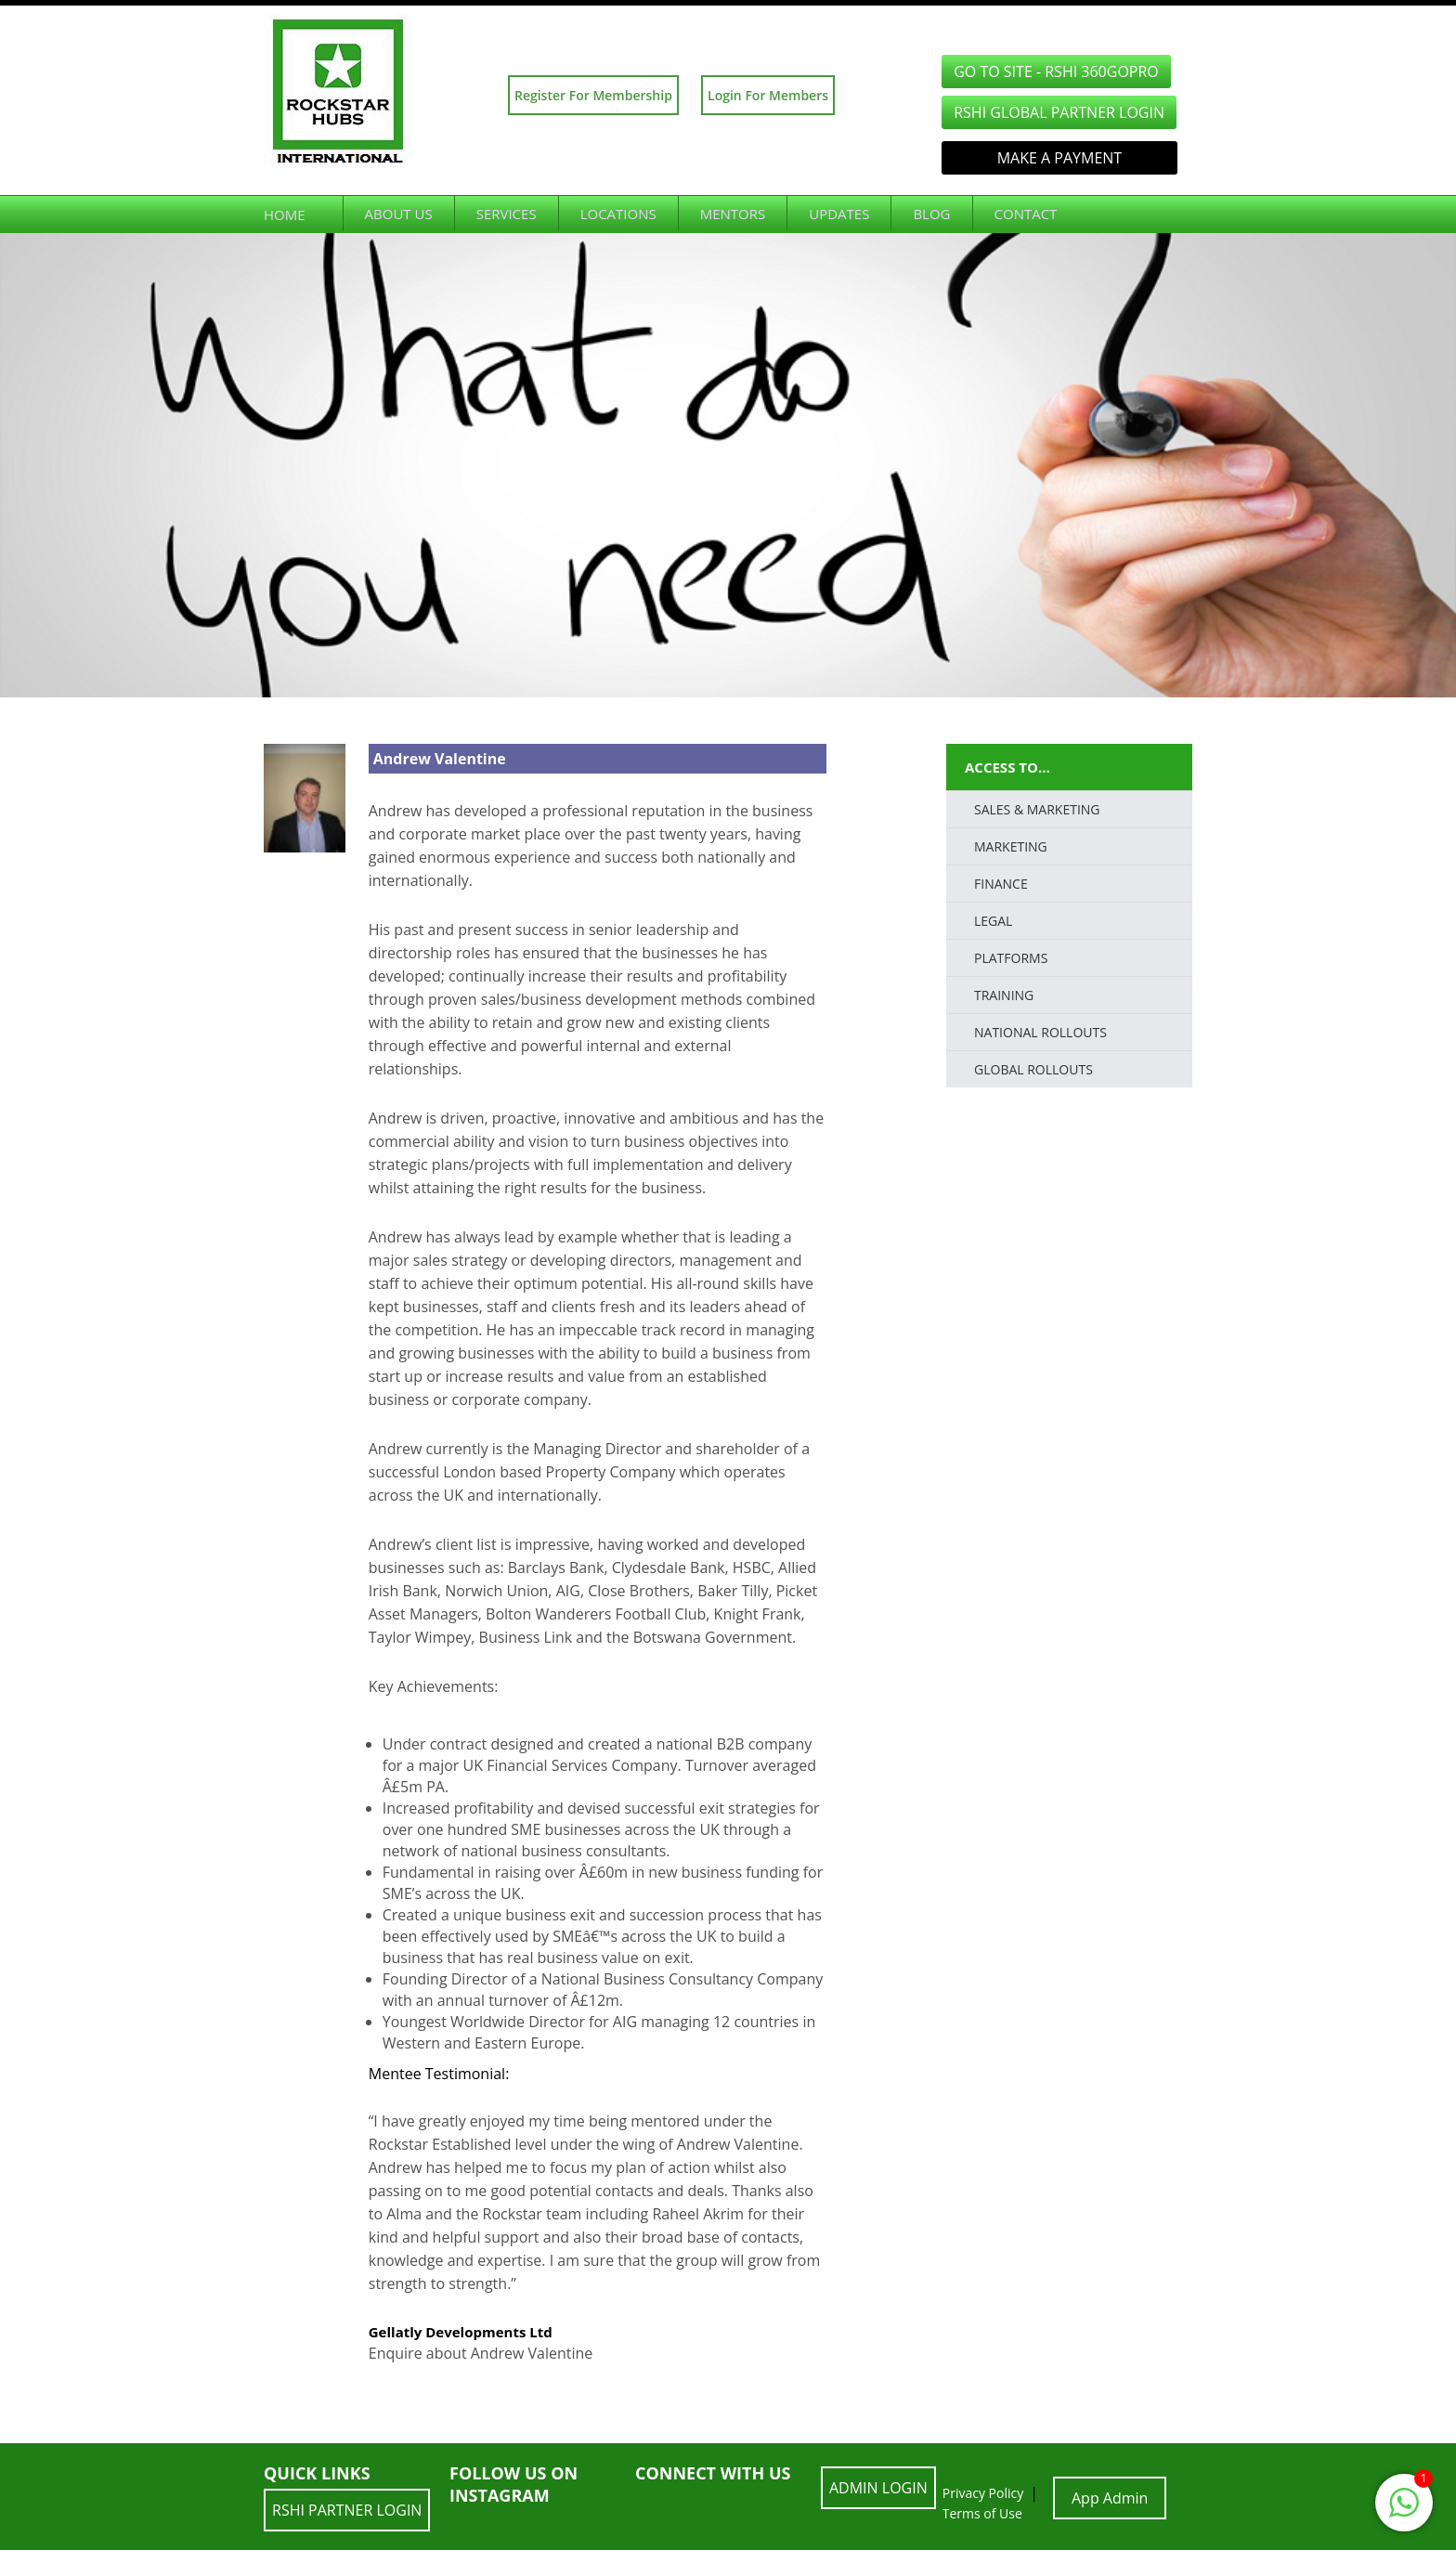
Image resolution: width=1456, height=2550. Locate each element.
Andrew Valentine (439, 758)
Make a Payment (1059, 158)
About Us (399, 213)
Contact (1026, 213)
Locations (618, 213)
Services (506, 213)
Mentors (733, 213)
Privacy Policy (982, 2493)
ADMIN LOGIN (878, 2488)
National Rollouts (1040, 1032)
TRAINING (1004, 995)
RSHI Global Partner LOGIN (1059, 112)
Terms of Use (982, 2513)
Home (285, 214)
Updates (839, 213)
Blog (931, 213)
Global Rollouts (1033, 1069)
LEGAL (993, 921)
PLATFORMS (1010, 958)
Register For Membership (593, 95)
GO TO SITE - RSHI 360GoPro (1056, 71)
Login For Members (768, 95)
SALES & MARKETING (1037, 809)
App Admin (1110, 2498)
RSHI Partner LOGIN (347, 2510)
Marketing (1010, 846)
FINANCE (1001, 883)
